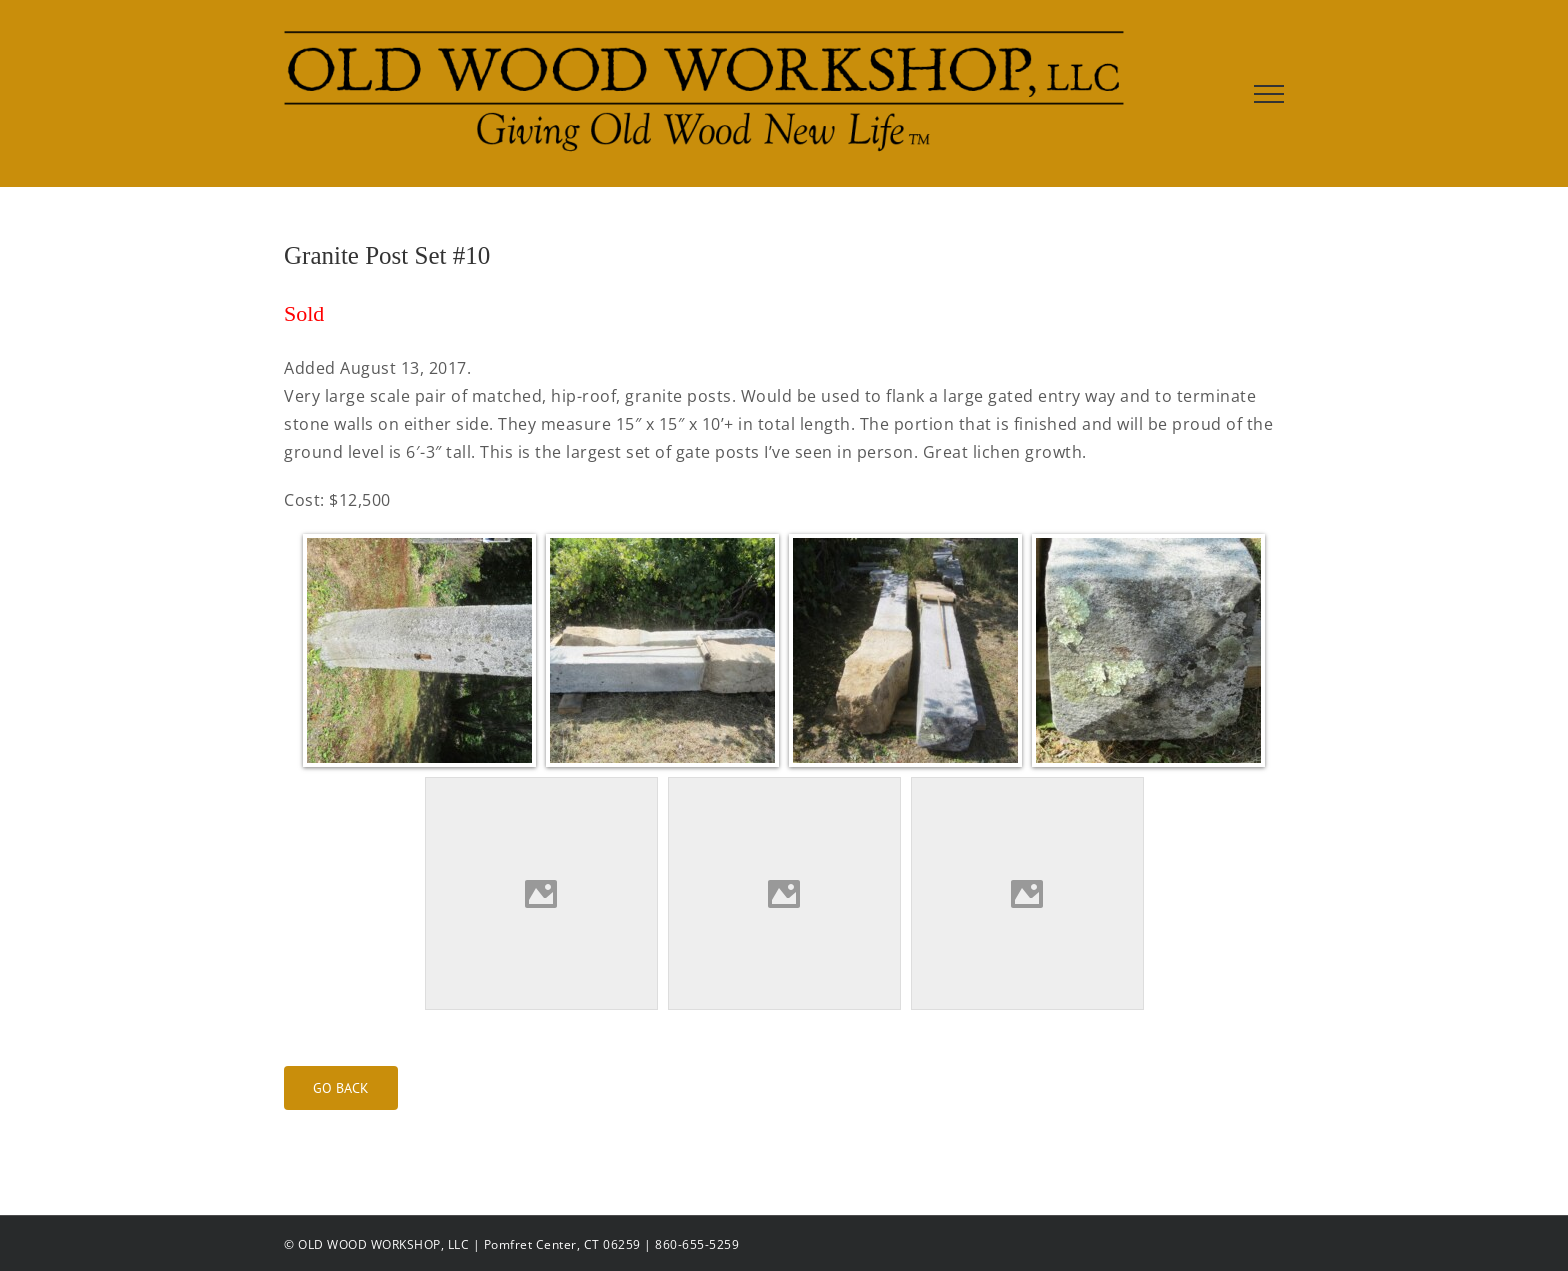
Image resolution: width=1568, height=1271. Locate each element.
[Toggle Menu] (1269, 94)
